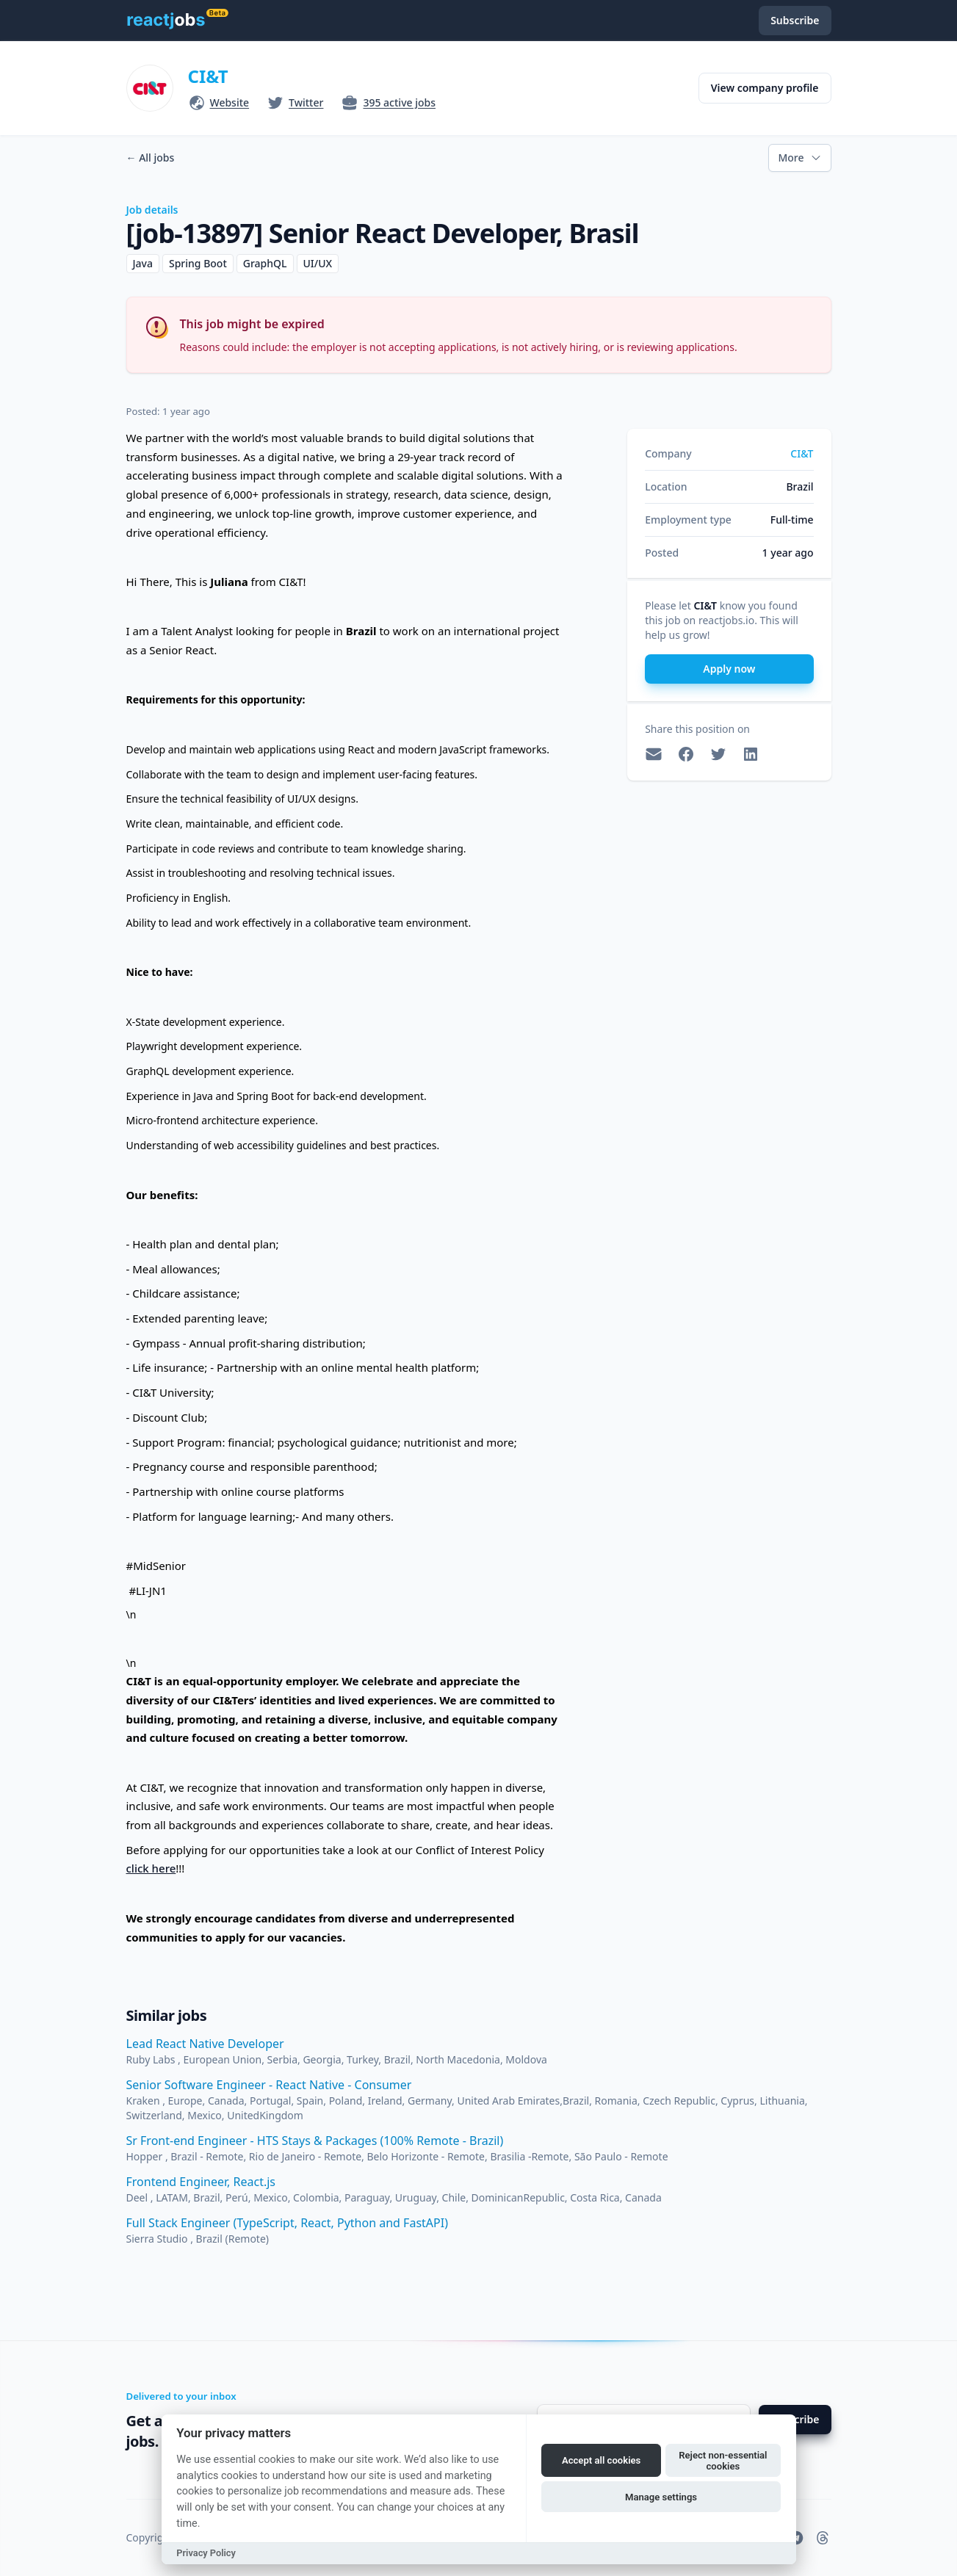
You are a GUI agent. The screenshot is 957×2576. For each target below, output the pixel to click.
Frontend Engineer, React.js (201, 2182)
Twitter (306, 102)
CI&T (208, 76)
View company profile (765, 88)
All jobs (150, 157)
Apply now (729, 669)
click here (151, 1868)
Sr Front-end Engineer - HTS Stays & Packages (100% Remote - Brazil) (315, 2140)
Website (230, 102)
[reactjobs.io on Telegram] (796, 2538)
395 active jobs (399, 102)
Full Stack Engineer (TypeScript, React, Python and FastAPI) (287, 2223)
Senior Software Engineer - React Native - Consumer (269, 2085)
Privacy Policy (206, 2552)
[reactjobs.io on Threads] (822, 2538)
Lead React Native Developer (205, 2044)
